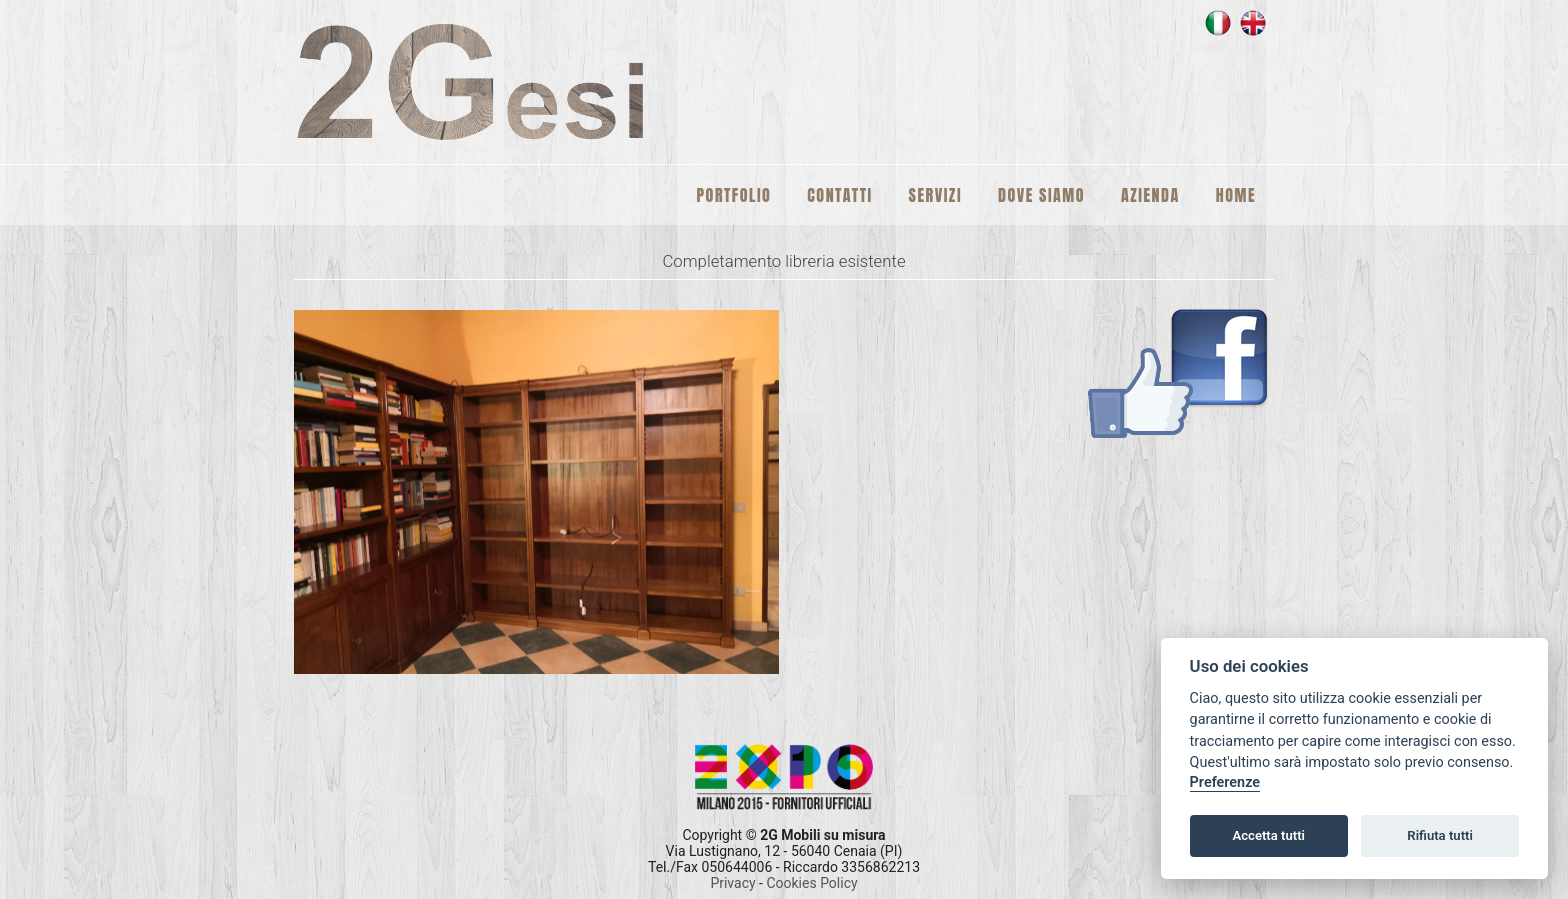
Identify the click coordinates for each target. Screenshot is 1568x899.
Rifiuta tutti (1440, 835)
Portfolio (734, 195)
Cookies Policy (811, 883)
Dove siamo (1041, 195)
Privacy (734, 883)
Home (1236, 195)
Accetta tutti (1268, 835)
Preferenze (1225, 782)
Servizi (935, 195)
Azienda (1150, 195)
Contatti (839, 195)
